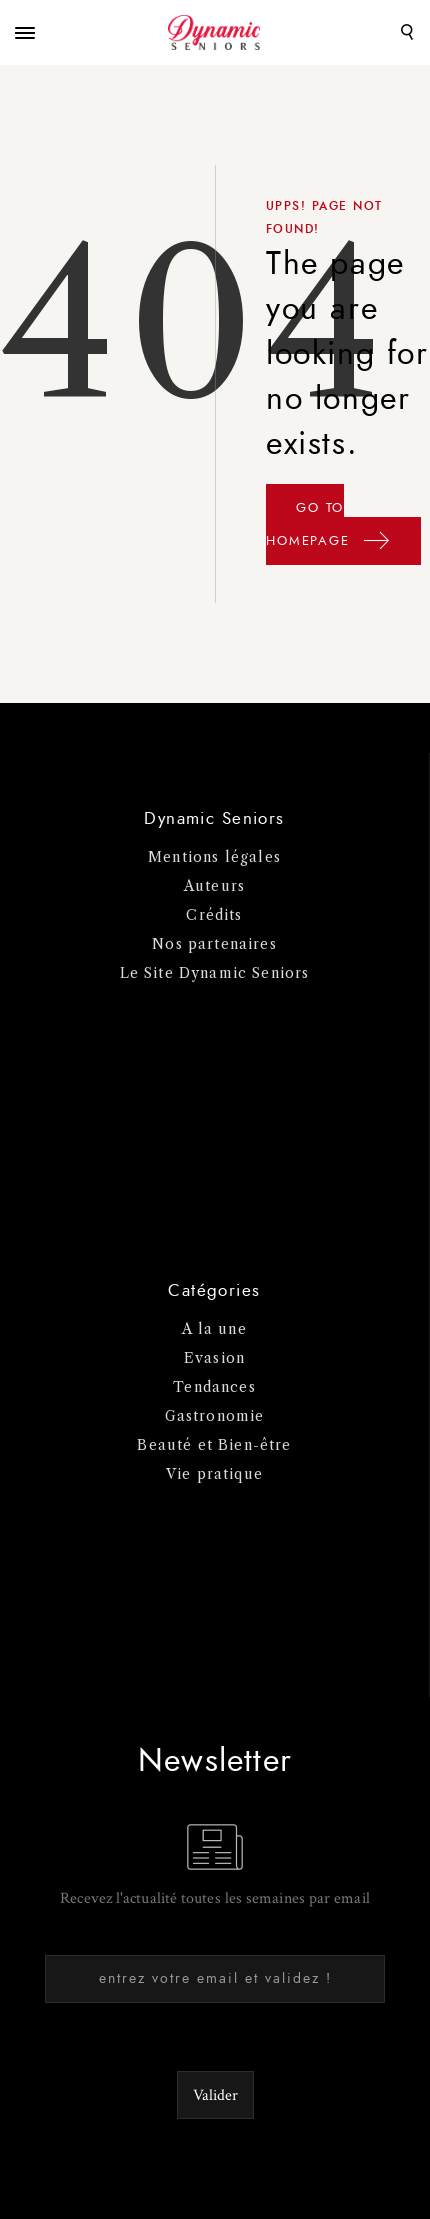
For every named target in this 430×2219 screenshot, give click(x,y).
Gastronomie (215, 1416)
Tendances (214, 1387)
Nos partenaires (214, 944)
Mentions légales (214, 857)
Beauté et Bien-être (214, 1445)
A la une (214, 1329)
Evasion (214, 1358)
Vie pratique (214, 1474)
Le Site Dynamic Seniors (215, 973)
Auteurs (214, 886)
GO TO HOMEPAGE (328, 530)
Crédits (214, 915)
